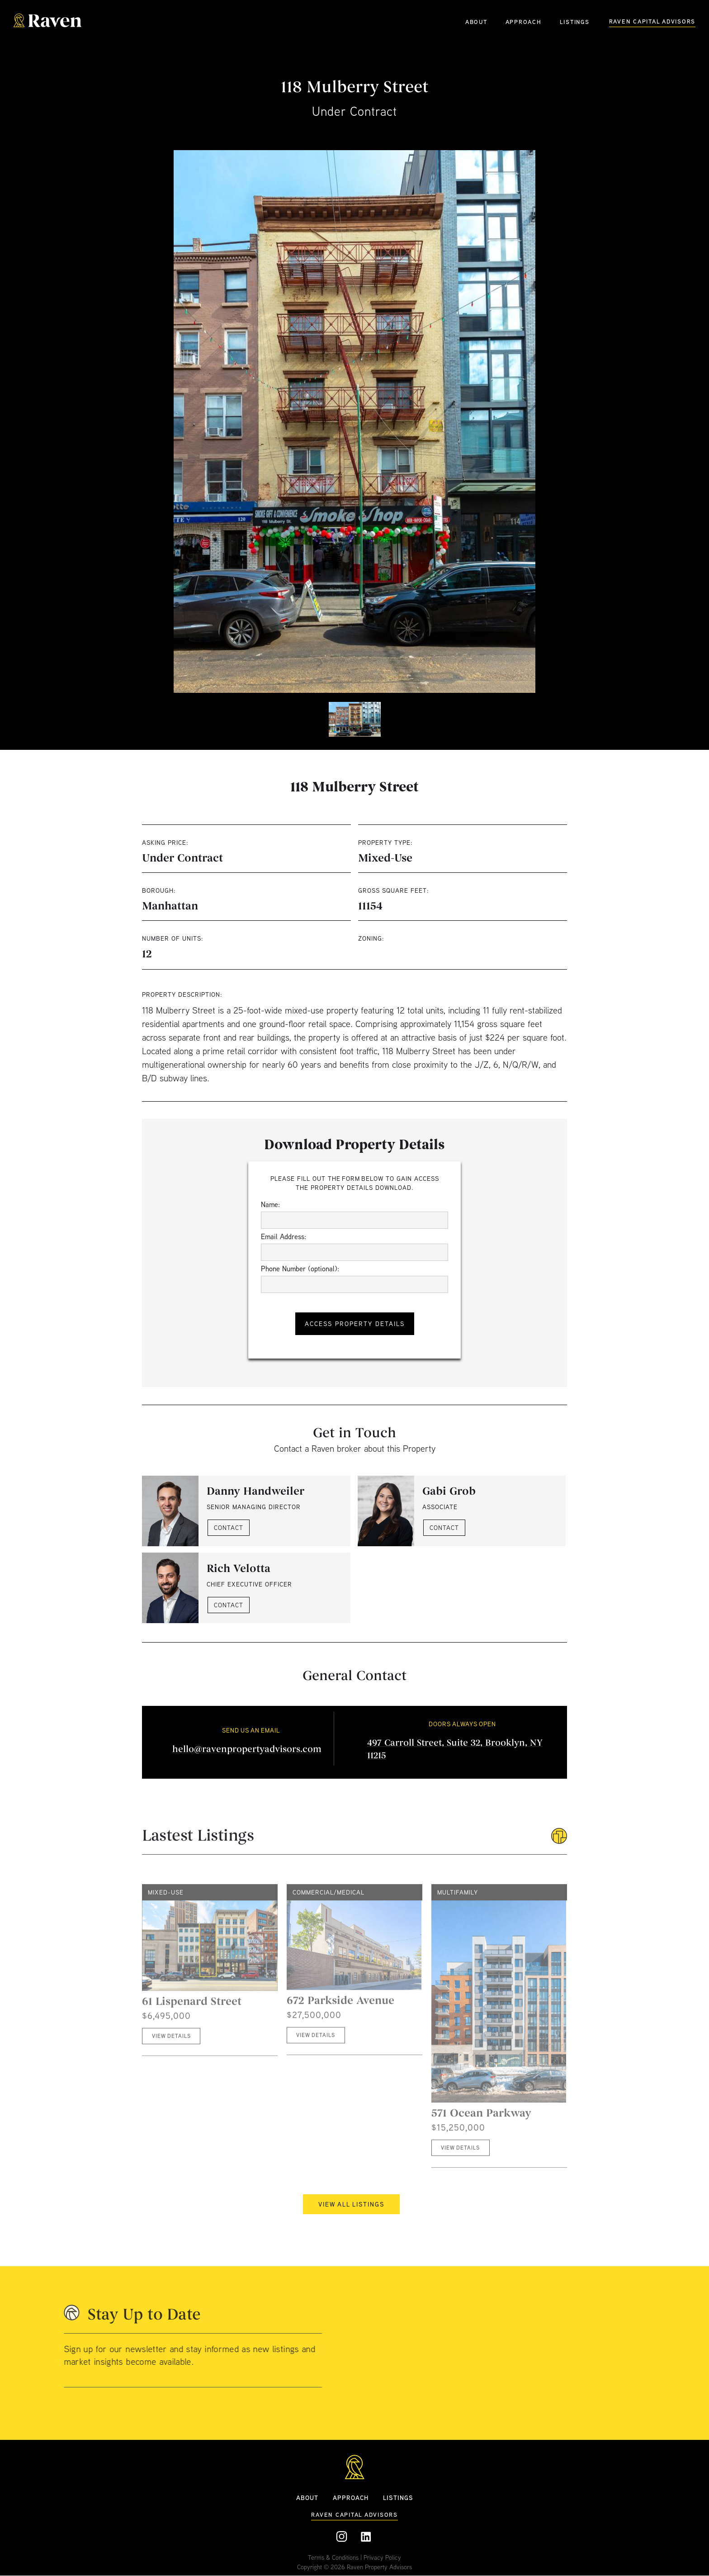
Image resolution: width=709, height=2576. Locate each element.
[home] (47, 21)
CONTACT (228, 1528)
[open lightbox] (354, 421)
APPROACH (524, 22)
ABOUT (476, 22)
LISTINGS (575, 22)
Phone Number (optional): (300, 1268)
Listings (398, 2497)
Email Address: (283, 1236)
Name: (270, 1204)
